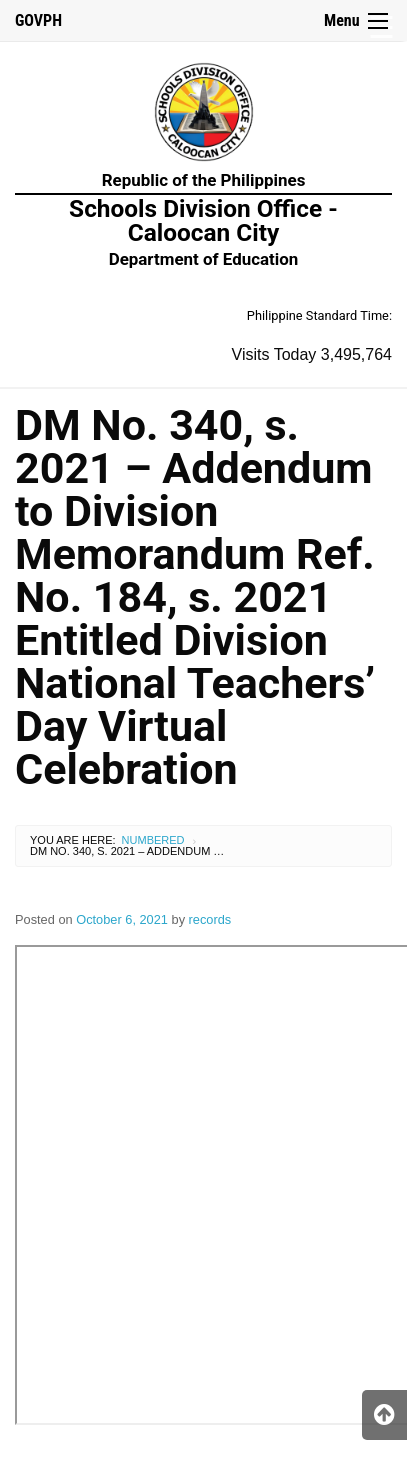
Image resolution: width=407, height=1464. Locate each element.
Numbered (153, 840)
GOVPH (38, 20)
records (210, 919)
